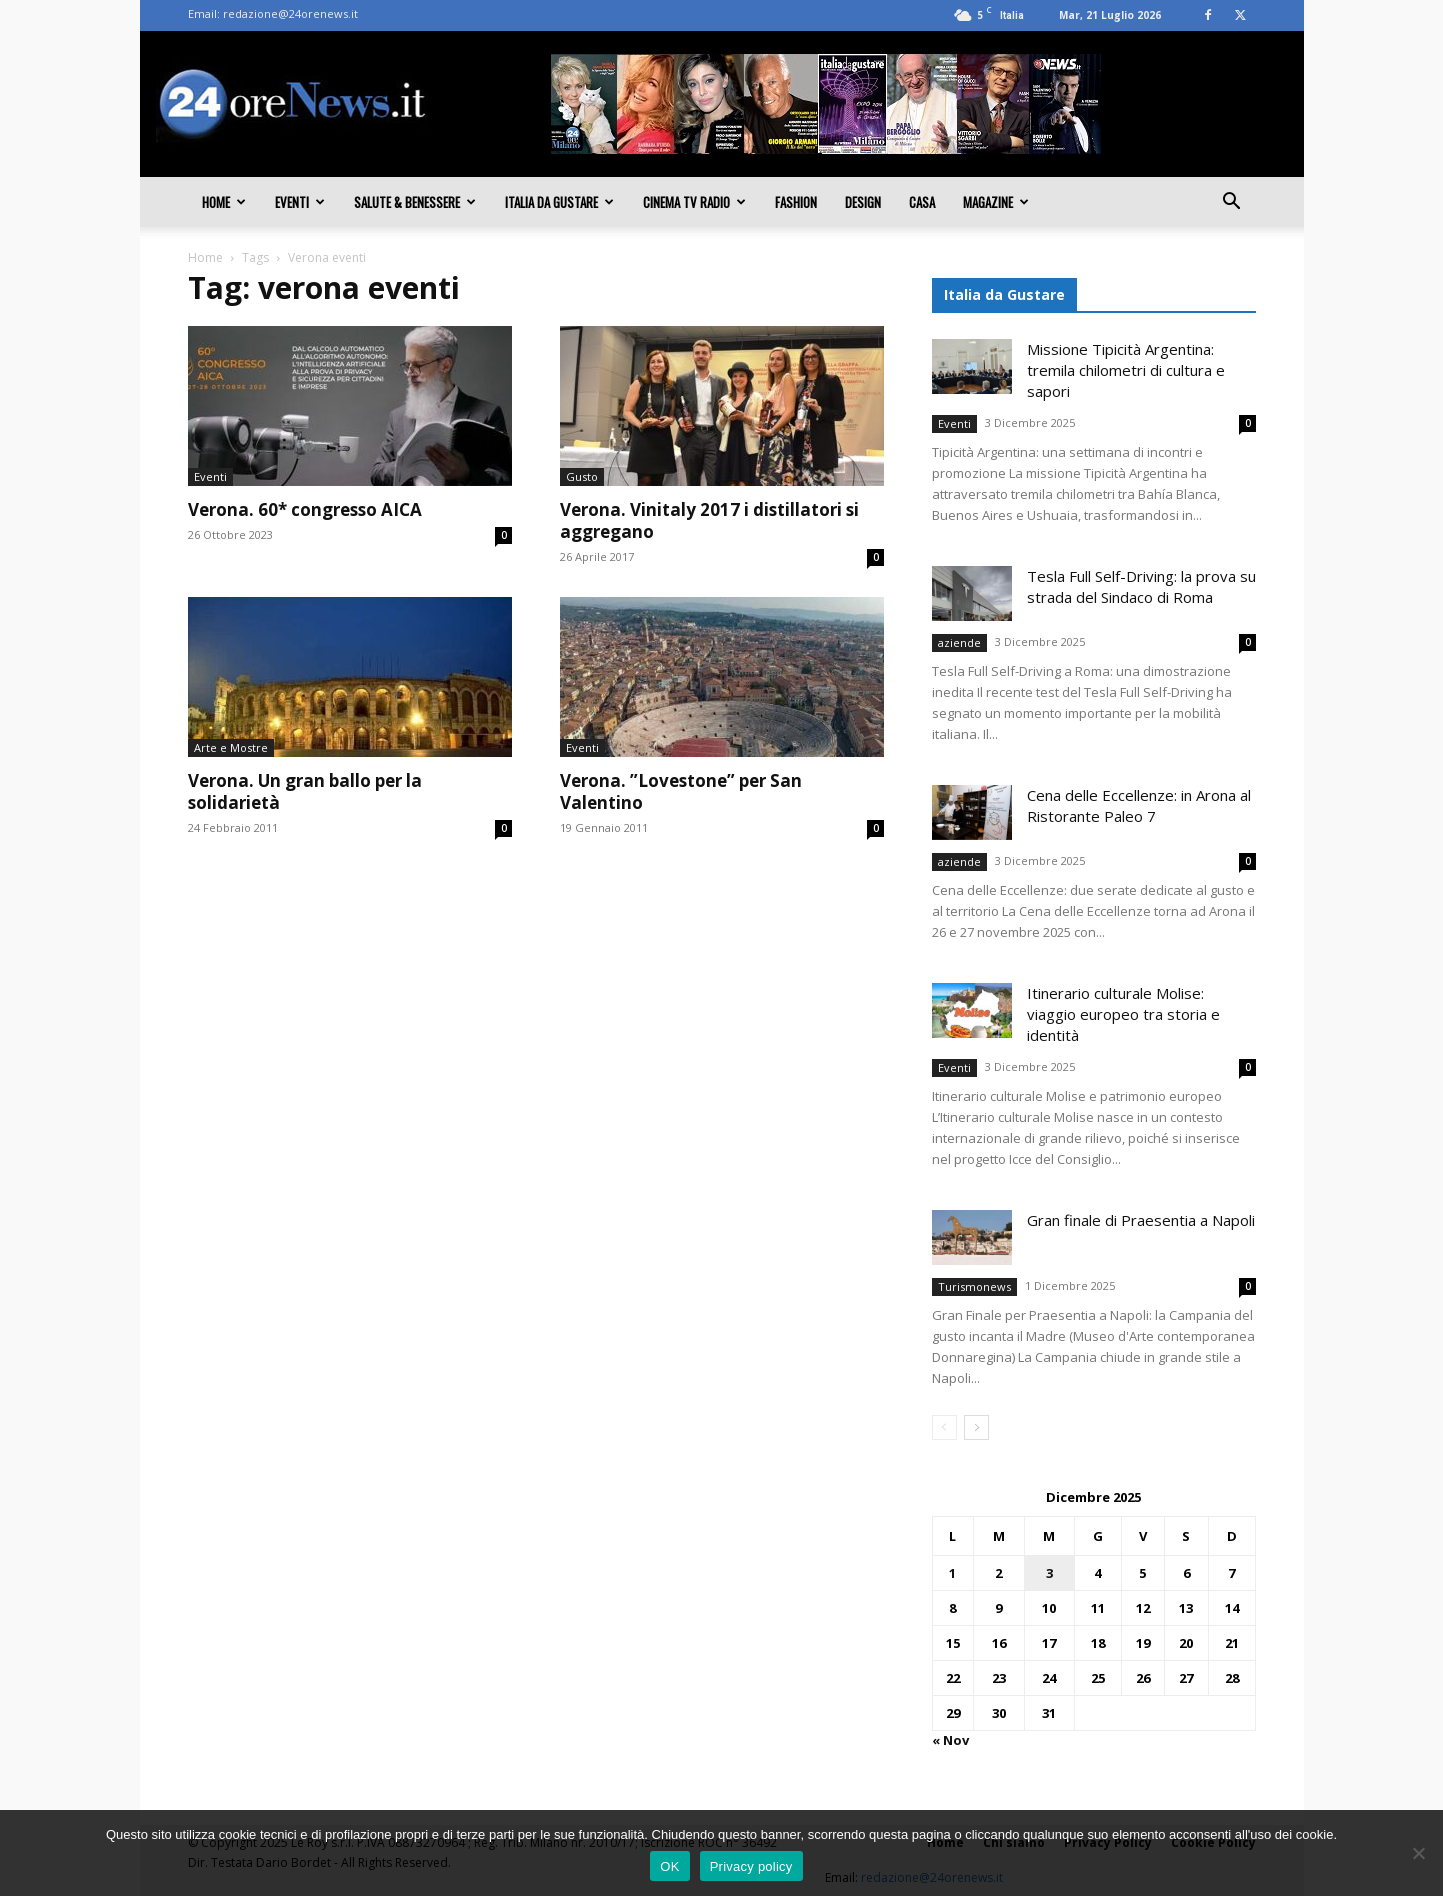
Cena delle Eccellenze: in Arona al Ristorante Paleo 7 (1139, 805)
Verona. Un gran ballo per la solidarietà (305, 791)
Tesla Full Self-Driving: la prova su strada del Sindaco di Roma (1141, 586)
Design (863, 202)
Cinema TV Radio (694, 202)
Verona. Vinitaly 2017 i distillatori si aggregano (709, 520)
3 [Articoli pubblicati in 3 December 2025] (1049, 1573)
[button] (1232, 203)
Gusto (582, 476)
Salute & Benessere (415, 202)
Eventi (300, 202)
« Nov (950, 1740)
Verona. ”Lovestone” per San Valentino (681, 791)
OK (669, 1866)
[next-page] (976, 1427)
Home (224, 202)
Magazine (996, 202)
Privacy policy (751, 1866)
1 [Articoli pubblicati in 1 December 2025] (952, 1573)
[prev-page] (944, 1427)
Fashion (796, 202)
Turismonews (974, 1286)
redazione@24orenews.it (290, 13)
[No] (1418, 1853)
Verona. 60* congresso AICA (305, 509)
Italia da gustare (559, 202)
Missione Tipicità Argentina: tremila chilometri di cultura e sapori (1126, 370)
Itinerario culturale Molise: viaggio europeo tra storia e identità (1123, 1014)
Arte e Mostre (231, 747)
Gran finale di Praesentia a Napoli (1141, 1220)
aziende (959, 642)
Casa (922, 202)
